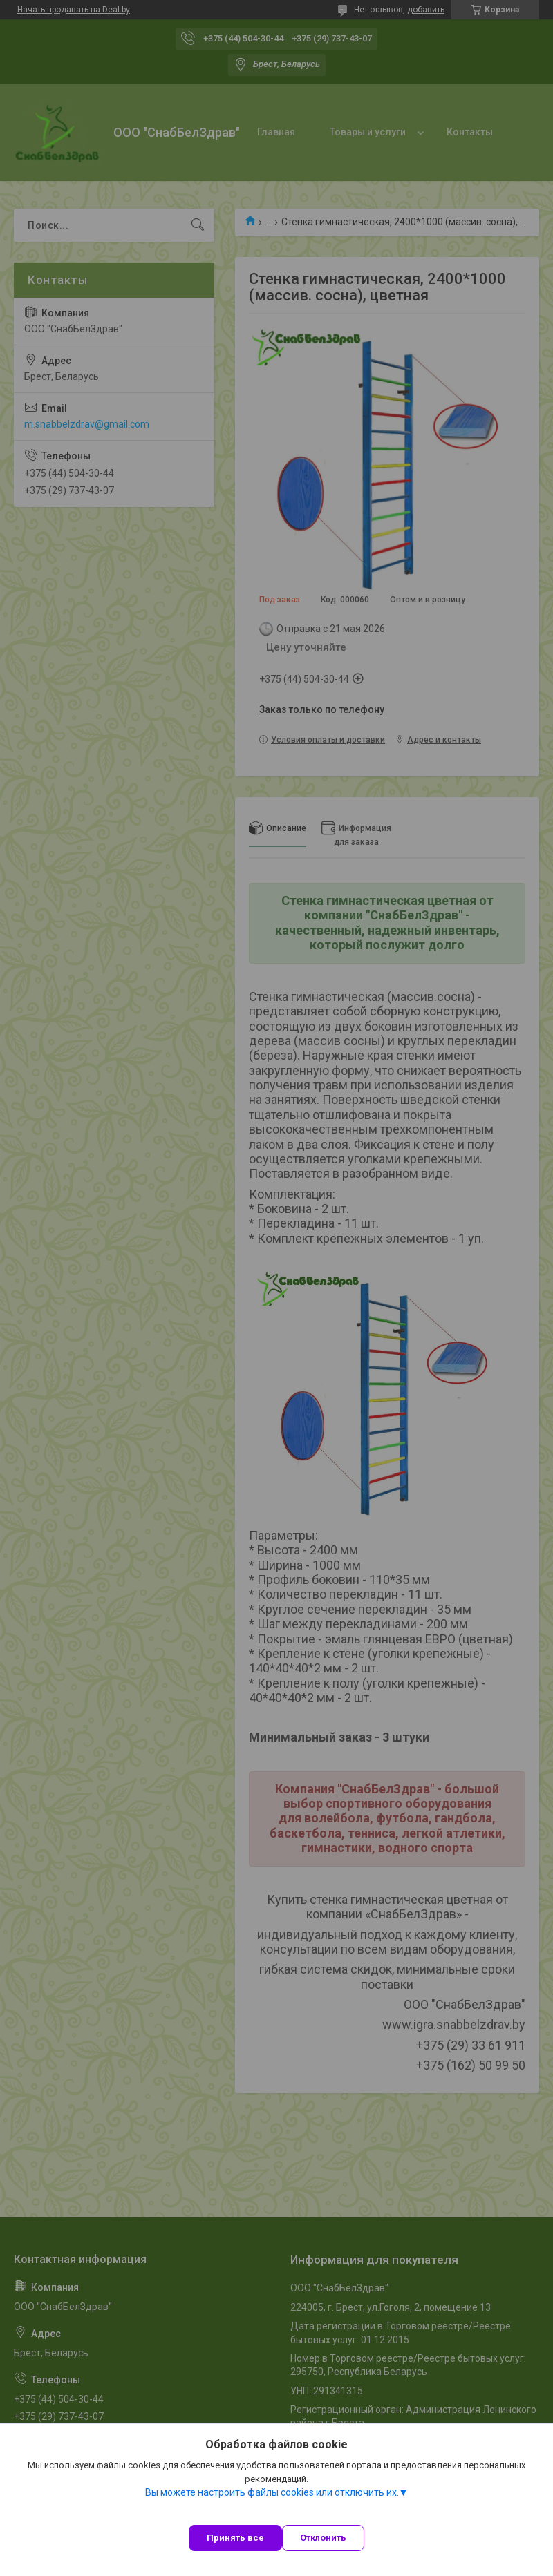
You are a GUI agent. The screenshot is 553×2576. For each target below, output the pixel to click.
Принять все (235, 2537)
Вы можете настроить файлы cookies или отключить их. (272, 2492)
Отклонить (323, 2537)
